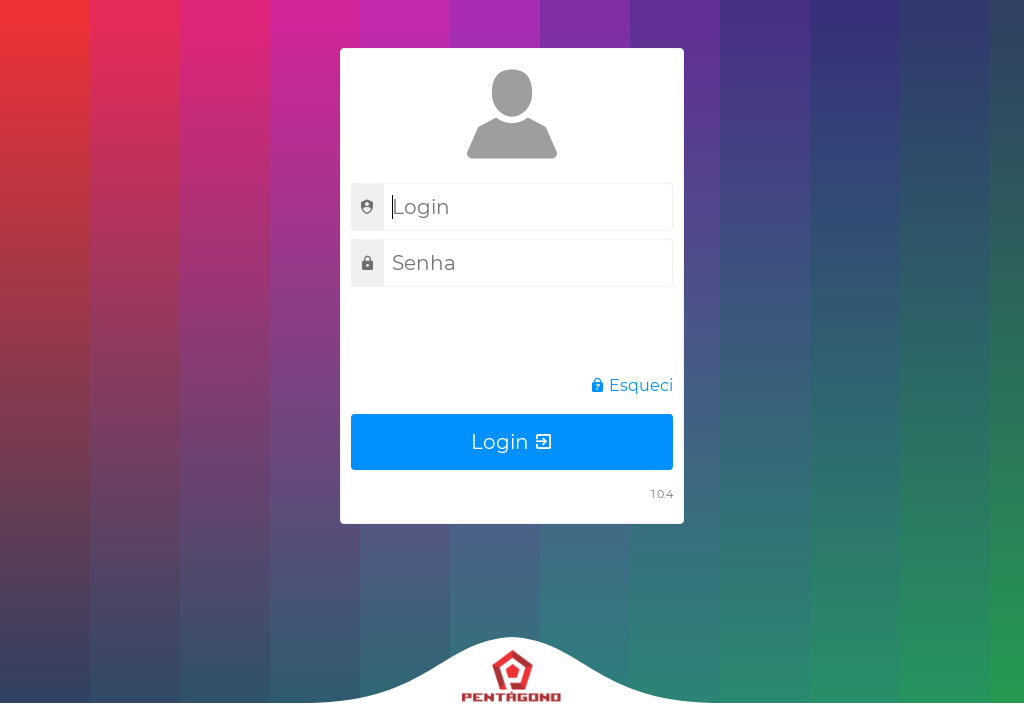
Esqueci (631, 385)
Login (512, 442)
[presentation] (503, 334)
